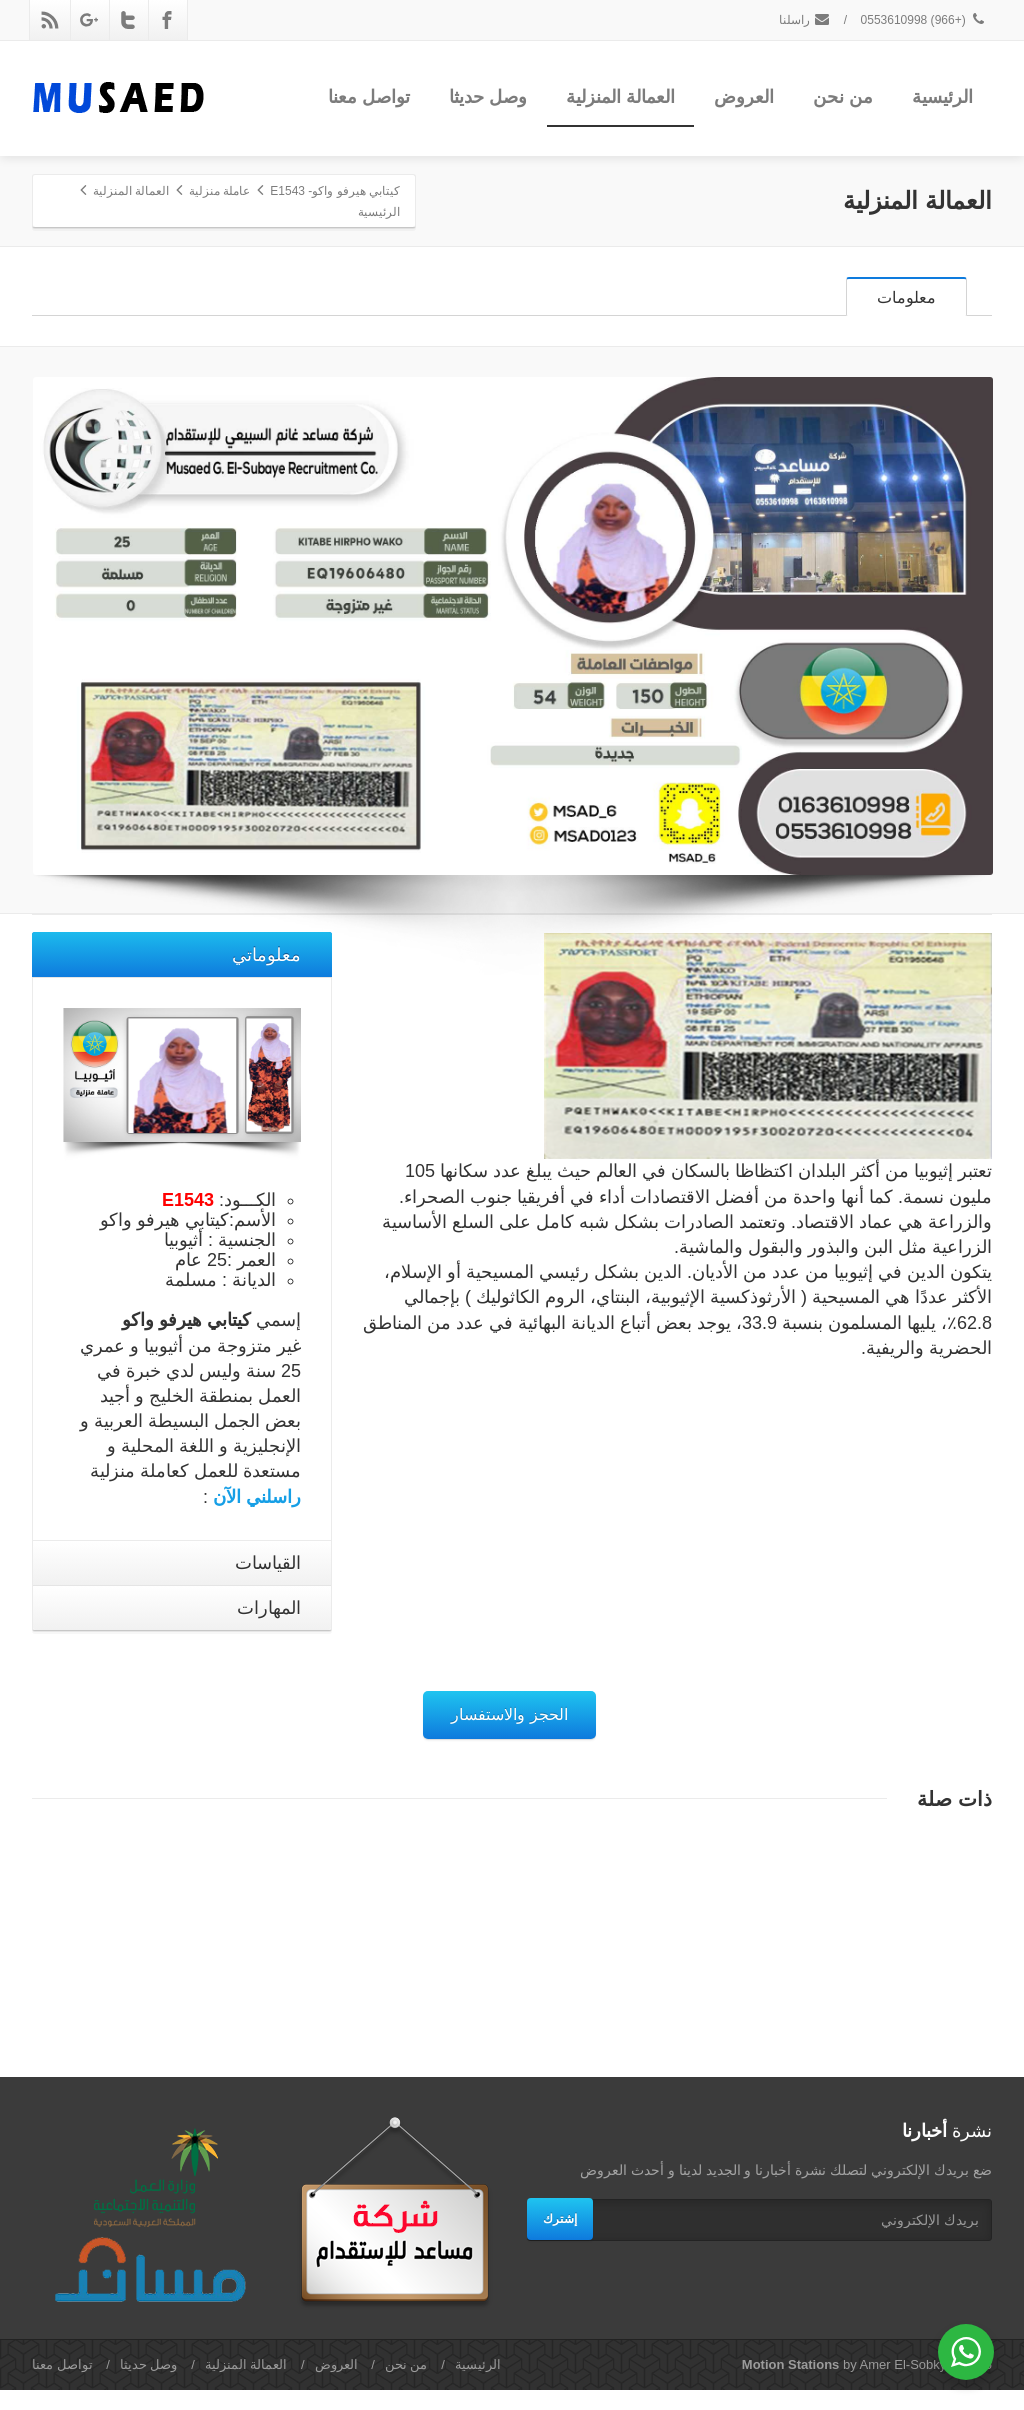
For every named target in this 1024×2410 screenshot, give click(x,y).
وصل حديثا (488, 97)
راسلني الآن (257, 1517)
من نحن (843, 97)
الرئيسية (942, 97)
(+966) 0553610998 (924, 20)
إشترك (560, 2239)
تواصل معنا (369, 97)
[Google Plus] (89, 20)
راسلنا (805, 20)
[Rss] (50, 20)
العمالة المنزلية (620, 97)
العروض (744, 97)
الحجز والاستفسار (509, 1734)
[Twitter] (128, 20)
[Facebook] (167, 20)
